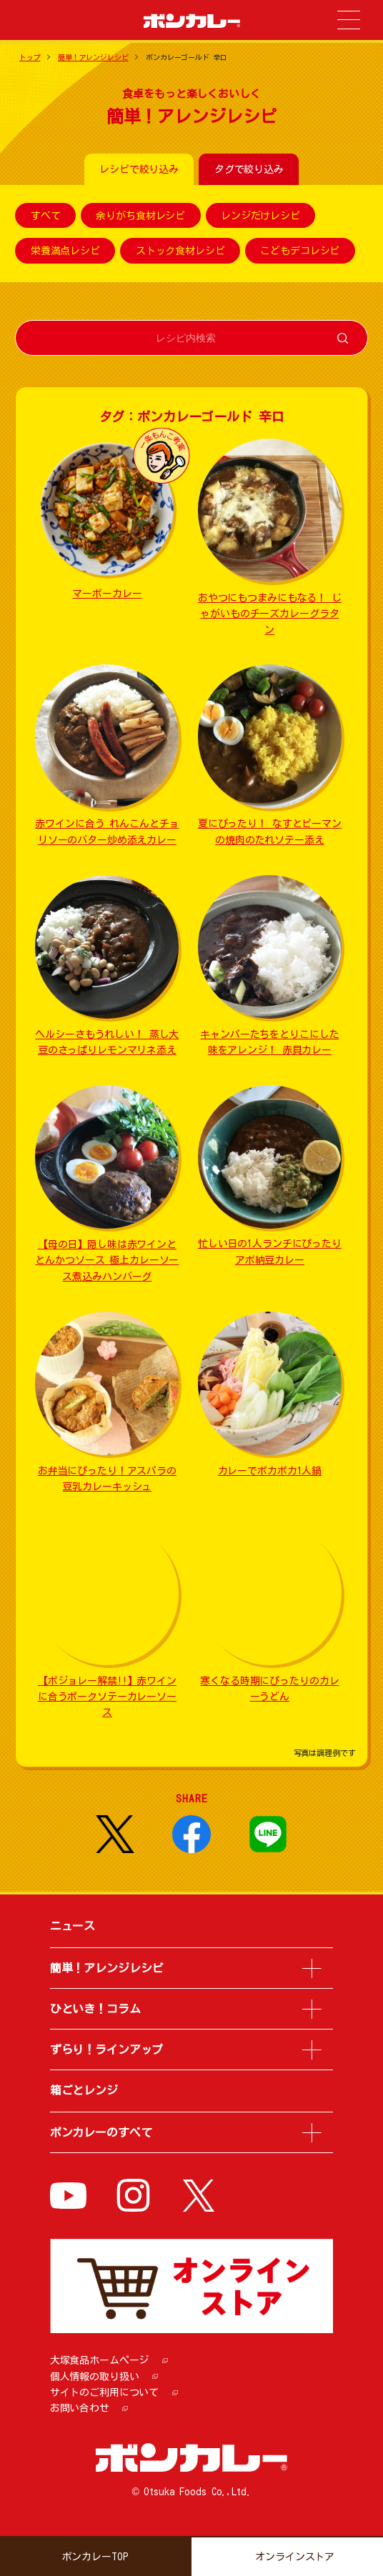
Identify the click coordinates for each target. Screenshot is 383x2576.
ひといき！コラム (95, 2009)
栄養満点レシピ (65, 251)
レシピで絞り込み (139, 169)
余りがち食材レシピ (140, 216)
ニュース (72, 1926)
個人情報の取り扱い (94, 2377)
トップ (30, 57)
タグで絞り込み (249, 169)
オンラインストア (294, 2557)
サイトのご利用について (104, 2392)
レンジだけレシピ (260, 216)
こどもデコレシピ (299, 251)
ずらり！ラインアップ (107, 2049)
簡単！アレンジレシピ (93, 57)
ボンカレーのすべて (101, 2132)
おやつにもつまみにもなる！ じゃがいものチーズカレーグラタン (270, 614)
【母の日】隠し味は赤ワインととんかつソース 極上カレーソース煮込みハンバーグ (107, 1260)
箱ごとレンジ (84, 2090)
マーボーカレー (106, 594)
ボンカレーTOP (95, 2557)
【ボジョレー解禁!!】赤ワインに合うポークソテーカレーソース (107, 1697)
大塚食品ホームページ (99, 2360)
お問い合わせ (79, 2408)
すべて (46, 216)
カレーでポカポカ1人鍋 (270, 1471)
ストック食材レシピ (180, 251)
